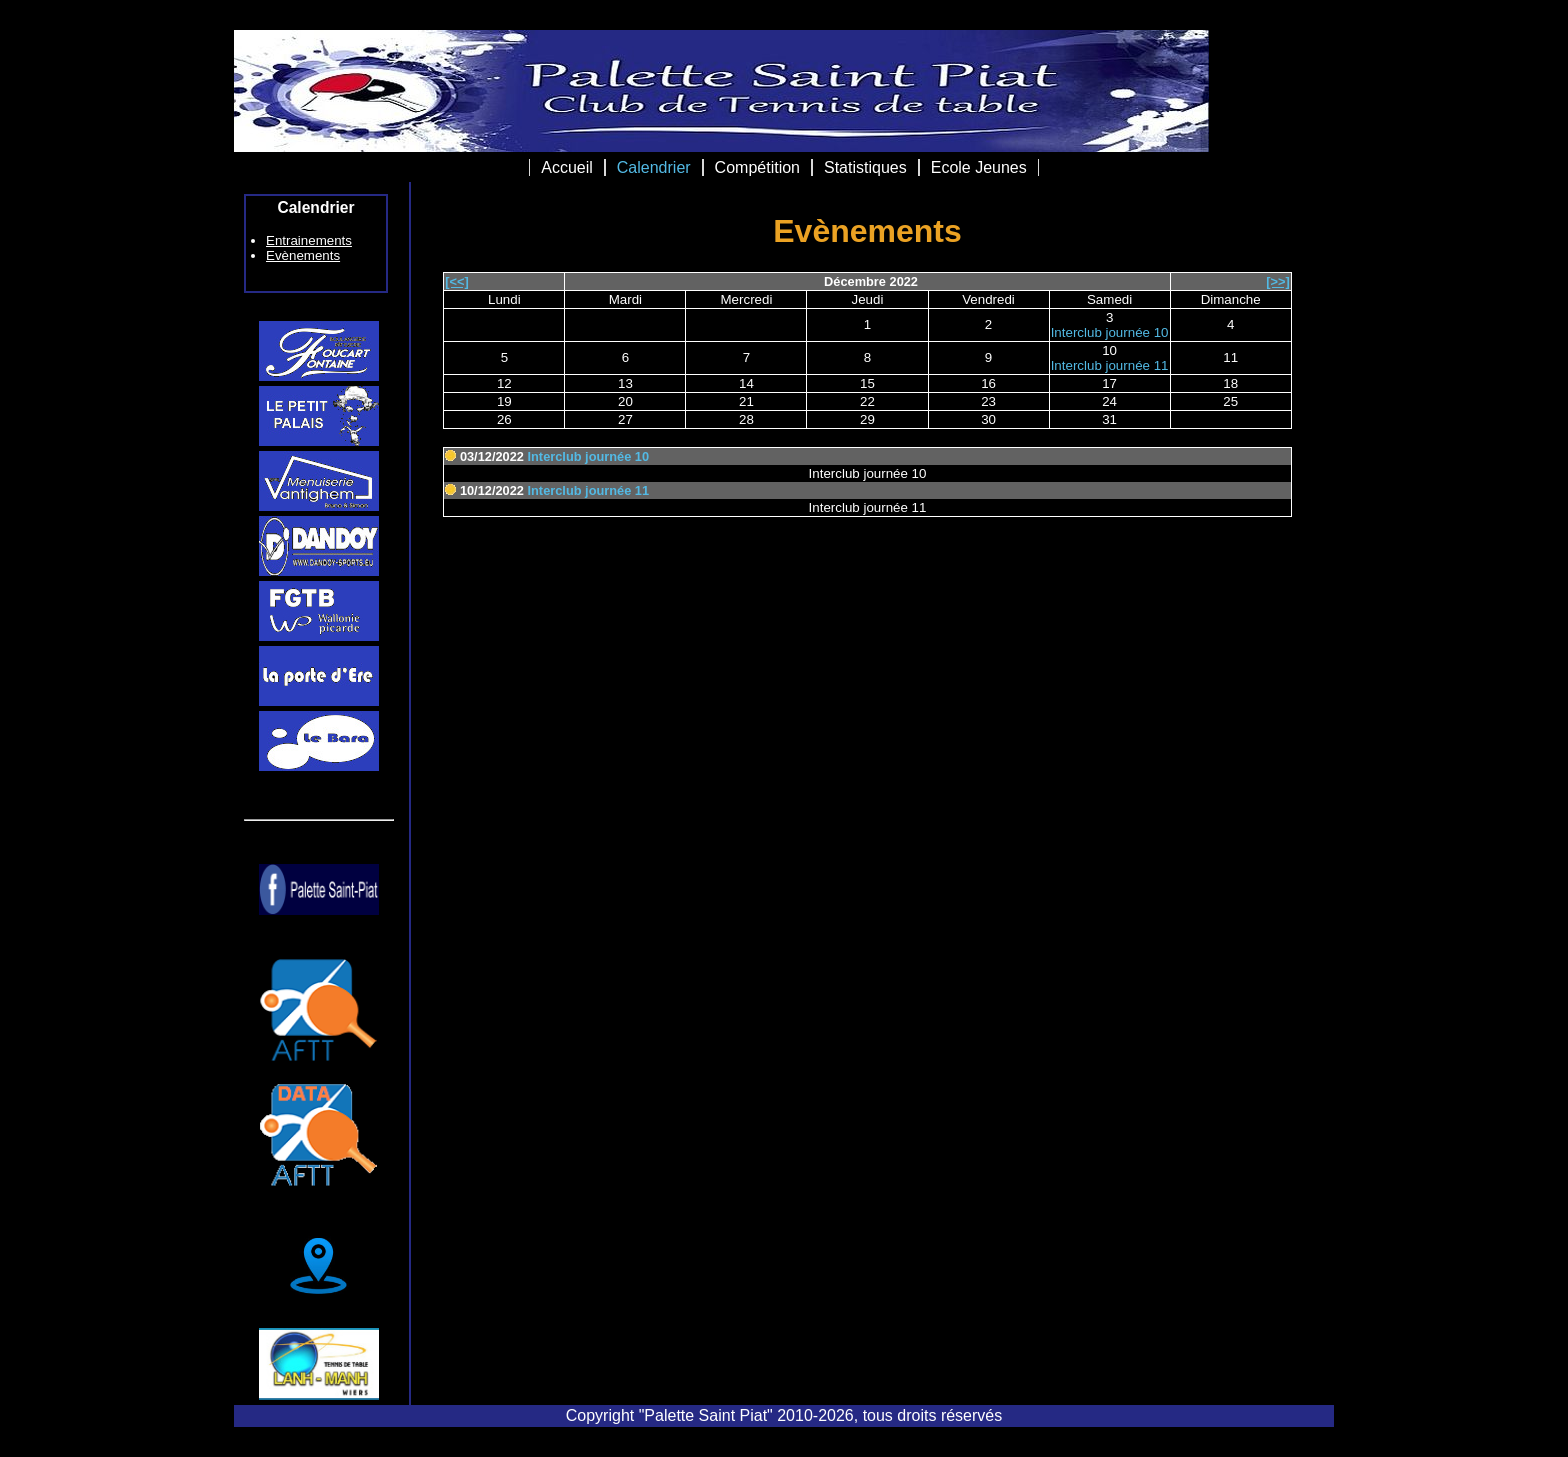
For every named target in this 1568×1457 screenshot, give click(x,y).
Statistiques (865, 167)
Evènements (303, 255)
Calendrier (654, 167)
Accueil (567, 167)
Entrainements (309, 240)
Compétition (757, 167)
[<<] (456, 281)
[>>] (1277, 281)
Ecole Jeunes (979, 167)
